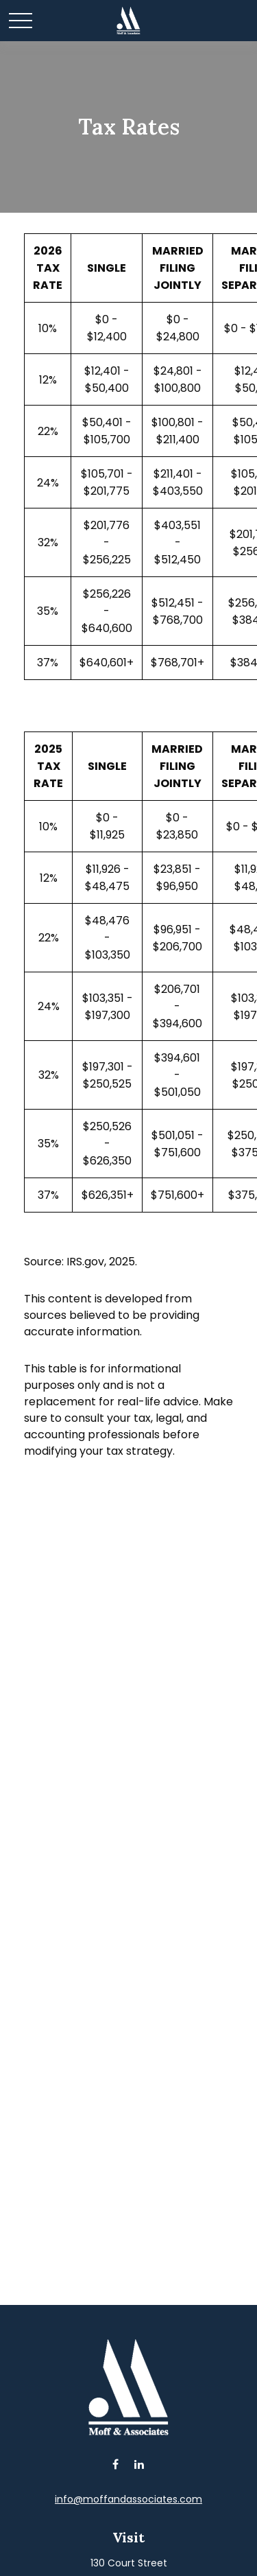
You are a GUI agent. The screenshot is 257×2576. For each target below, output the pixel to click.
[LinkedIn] (139, 2464)
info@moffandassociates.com (128, 2499)
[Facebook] (115, 2464)
